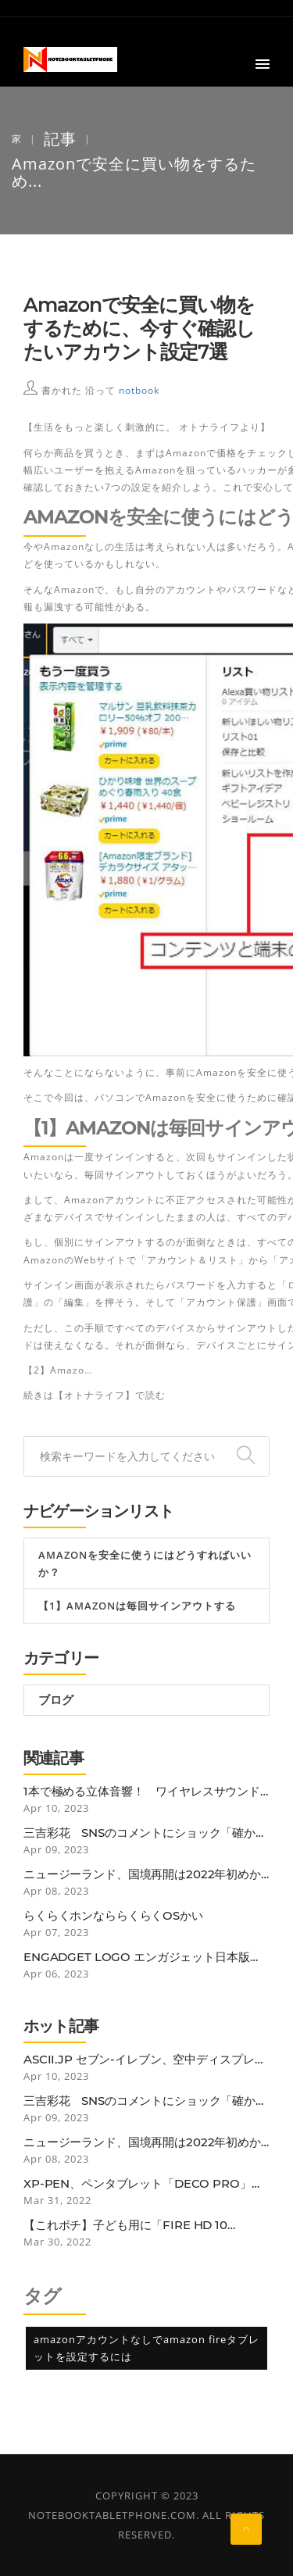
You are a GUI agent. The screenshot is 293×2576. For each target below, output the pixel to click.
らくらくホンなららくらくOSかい (113, 1916)
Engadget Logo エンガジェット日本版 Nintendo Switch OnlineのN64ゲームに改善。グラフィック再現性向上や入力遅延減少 (145, 1957)
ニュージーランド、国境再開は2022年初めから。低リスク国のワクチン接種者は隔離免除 (142, 1874)
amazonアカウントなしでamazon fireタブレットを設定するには (146, 2347)
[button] (262, 65)
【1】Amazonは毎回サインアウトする (137, 1606)
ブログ (55, 1699)
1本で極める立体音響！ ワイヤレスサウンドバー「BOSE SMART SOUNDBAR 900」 (141, 1792)
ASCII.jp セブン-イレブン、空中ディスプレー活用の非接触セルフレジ (144, 2060)
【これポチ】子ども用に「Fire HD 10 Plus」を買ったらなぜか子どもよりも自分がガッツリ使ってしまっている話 (143, 2225)
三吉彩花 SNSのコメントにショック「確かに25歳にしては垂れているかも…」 (145, 1833)
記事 (60, 138)
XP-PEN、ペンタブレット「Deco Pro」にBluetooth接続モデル (143, 2184)
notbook (139, 390)
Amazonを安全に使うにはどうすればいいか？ (145, 1563)
